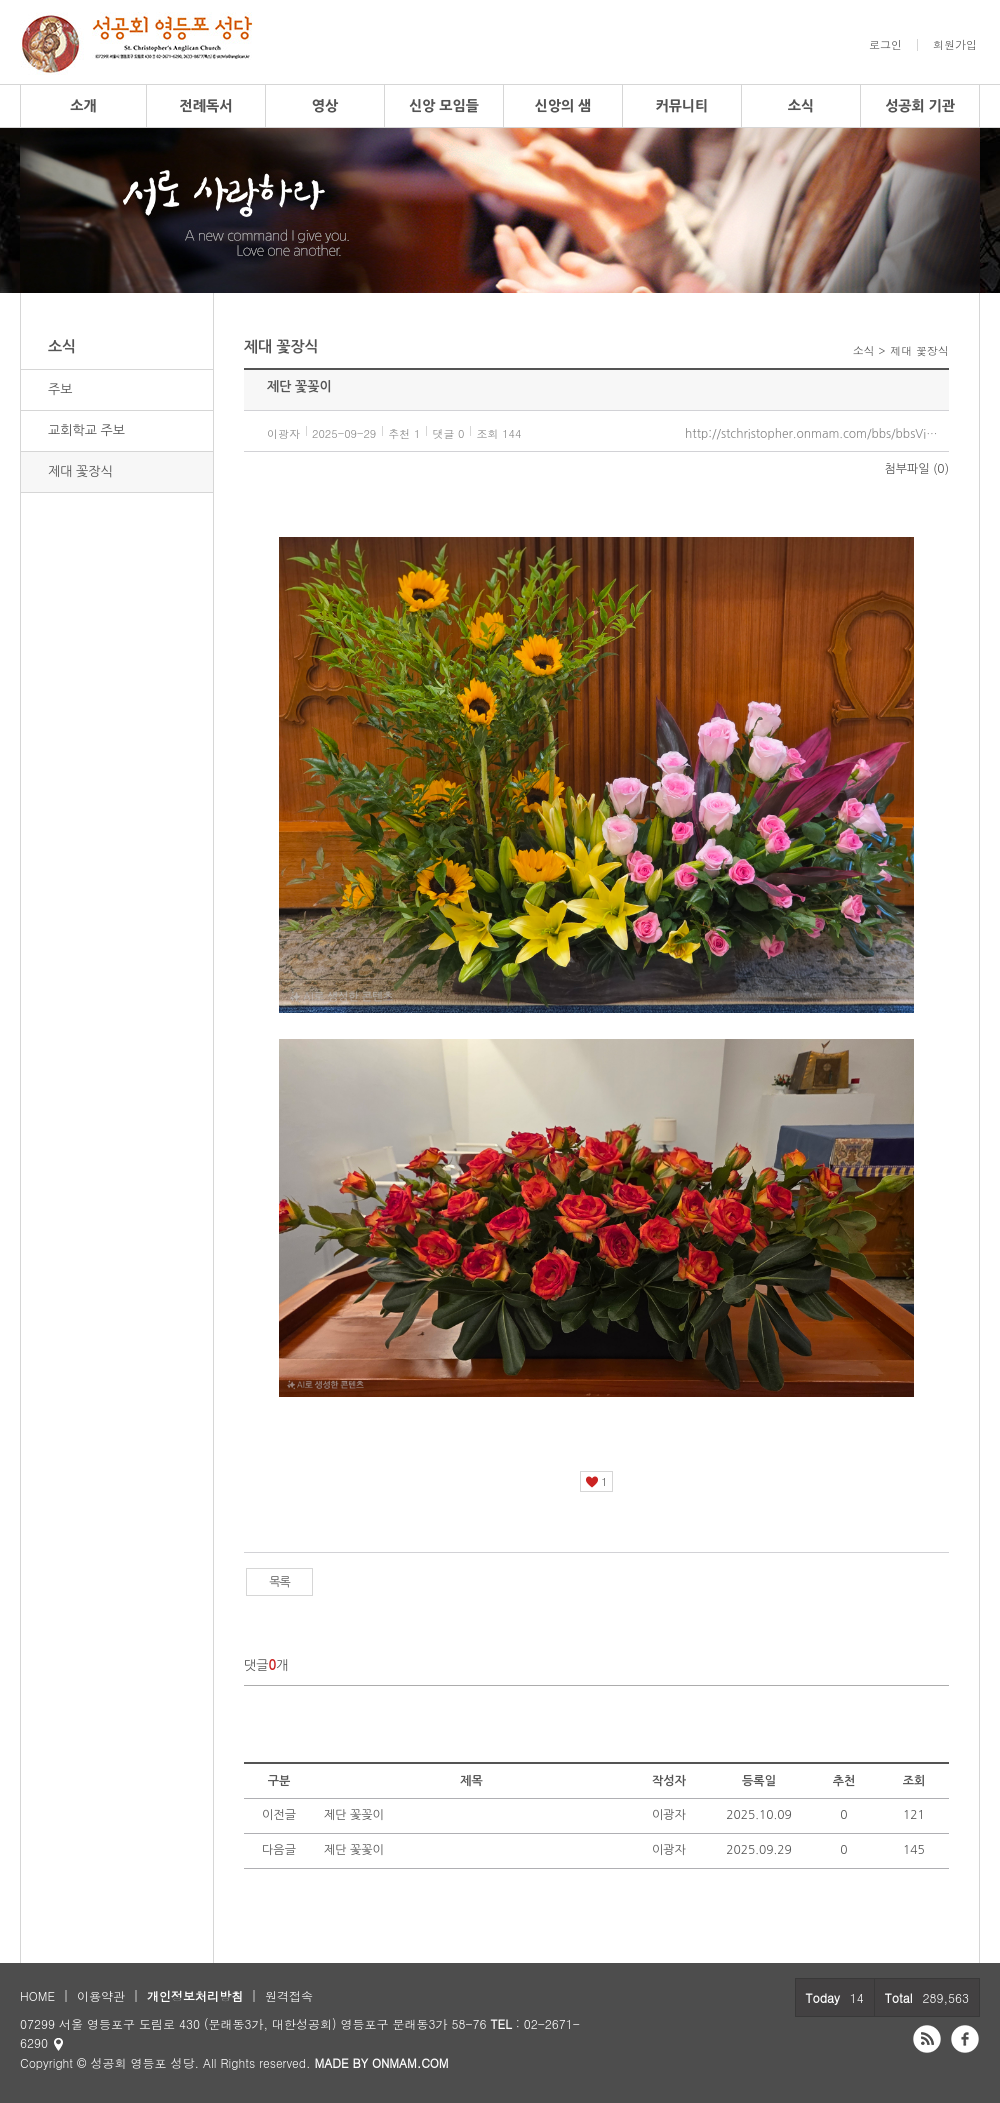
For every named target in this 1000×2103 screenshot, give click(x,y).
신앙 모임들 (444, 106)
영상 (325, 106)
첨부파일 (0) (917, 469)
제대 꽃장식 (80, 471)
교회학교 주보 (86, 430)
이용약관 (101, 1995)
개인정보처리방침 (195, 1995)
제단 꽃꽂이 (354, 1815)
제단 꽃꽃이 (354, 1850)
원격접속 (289, 1995)
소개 (83, 106)
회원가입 (955, 45)
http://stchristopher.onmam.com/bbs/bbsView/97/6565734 (817, 434)
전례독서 (206, 106)
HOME (37, 1995)
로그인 (885, 45)
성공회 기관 (920, 106)
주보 (60, 389)
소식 (801, 106)
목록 (279, 1582)
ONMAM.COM (410, 2062)
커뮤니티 (682, 106)
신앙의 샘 (563, 106)
